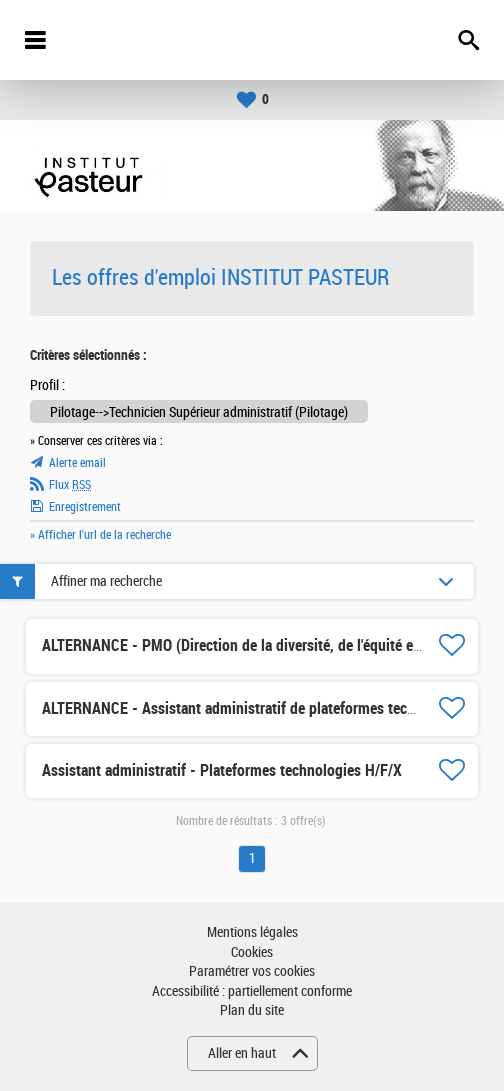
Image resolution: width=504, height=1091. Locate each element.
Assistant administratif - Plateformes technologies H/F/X (222, 770)
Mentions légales (252, 932)
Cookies (252, 952)
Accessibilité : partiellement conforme (252, 991)
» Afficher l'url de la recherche (100, 535)
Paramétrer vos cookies (252, 971)
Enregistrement (85, 507)
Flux (70, 485)
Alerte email (77, 463)
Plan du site (252, 1010)
